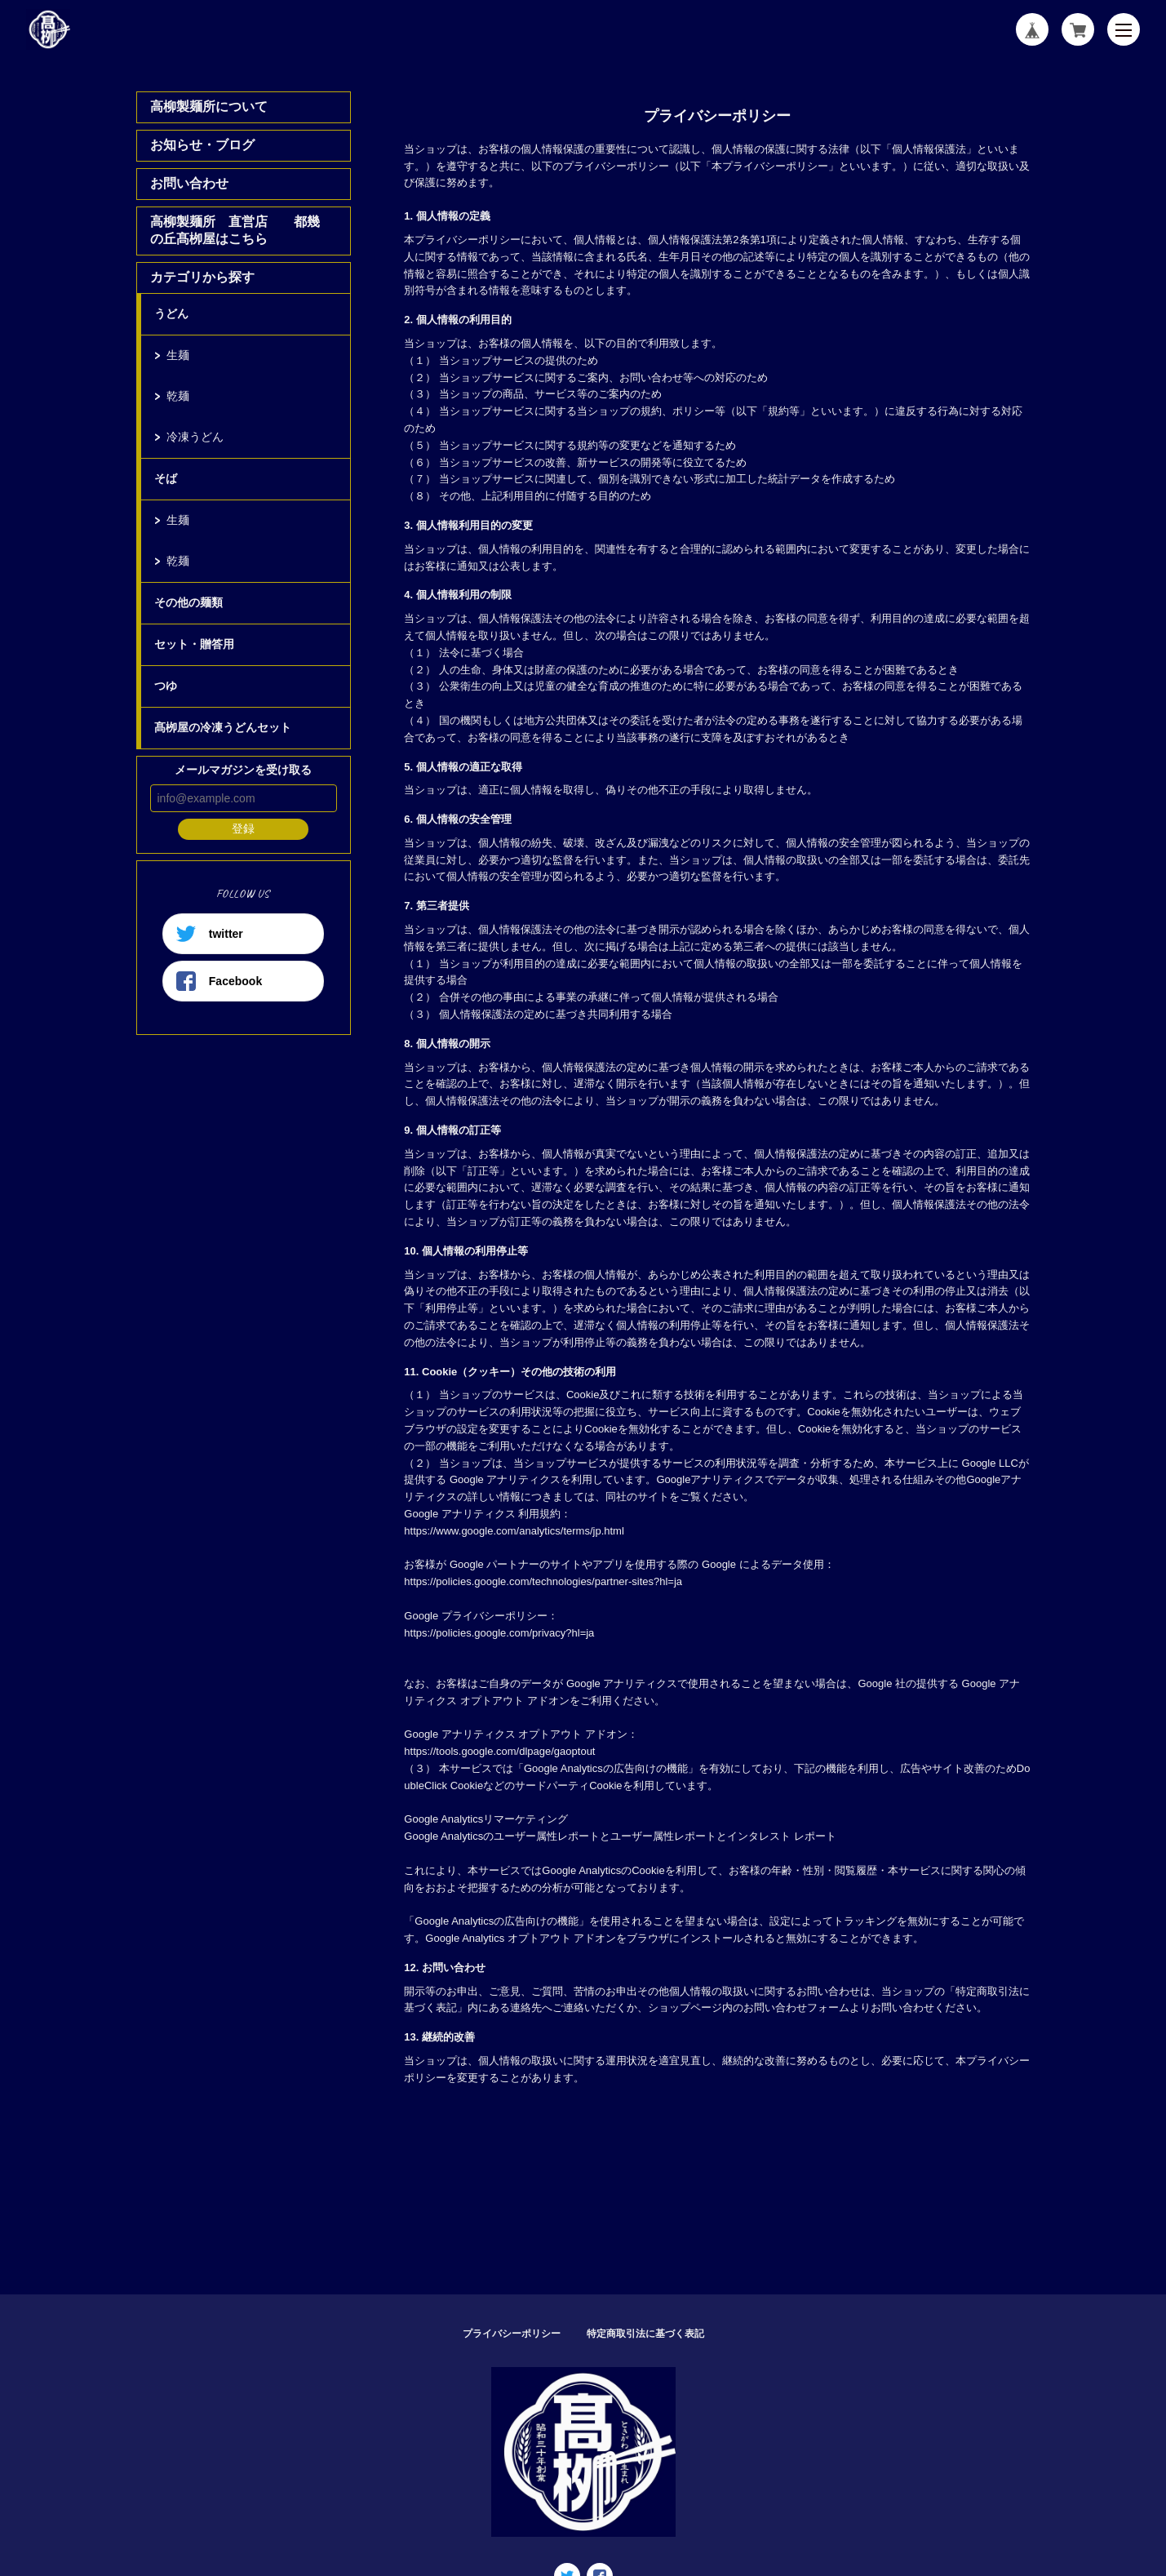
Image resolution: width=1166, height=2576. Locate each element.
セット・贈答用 (194, 644)
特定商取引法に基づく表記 (645, 2333)
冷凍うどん (195, 436)
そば (165, 478)
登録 (243, 828)
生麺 (177, 355)
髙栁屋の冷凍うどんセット (222, 727)
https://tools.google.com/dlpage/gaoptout (499, 1751)
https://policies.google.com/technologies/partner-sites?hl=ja (543, 1581)
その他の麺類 (188, 602)
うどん (171, 313)
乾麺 (177, 395)
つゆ (165, 685)
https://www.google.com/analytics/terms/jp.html (514, 1531)
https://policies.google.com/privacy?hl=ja (499, 1633)
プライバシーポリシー (512, 2333)
